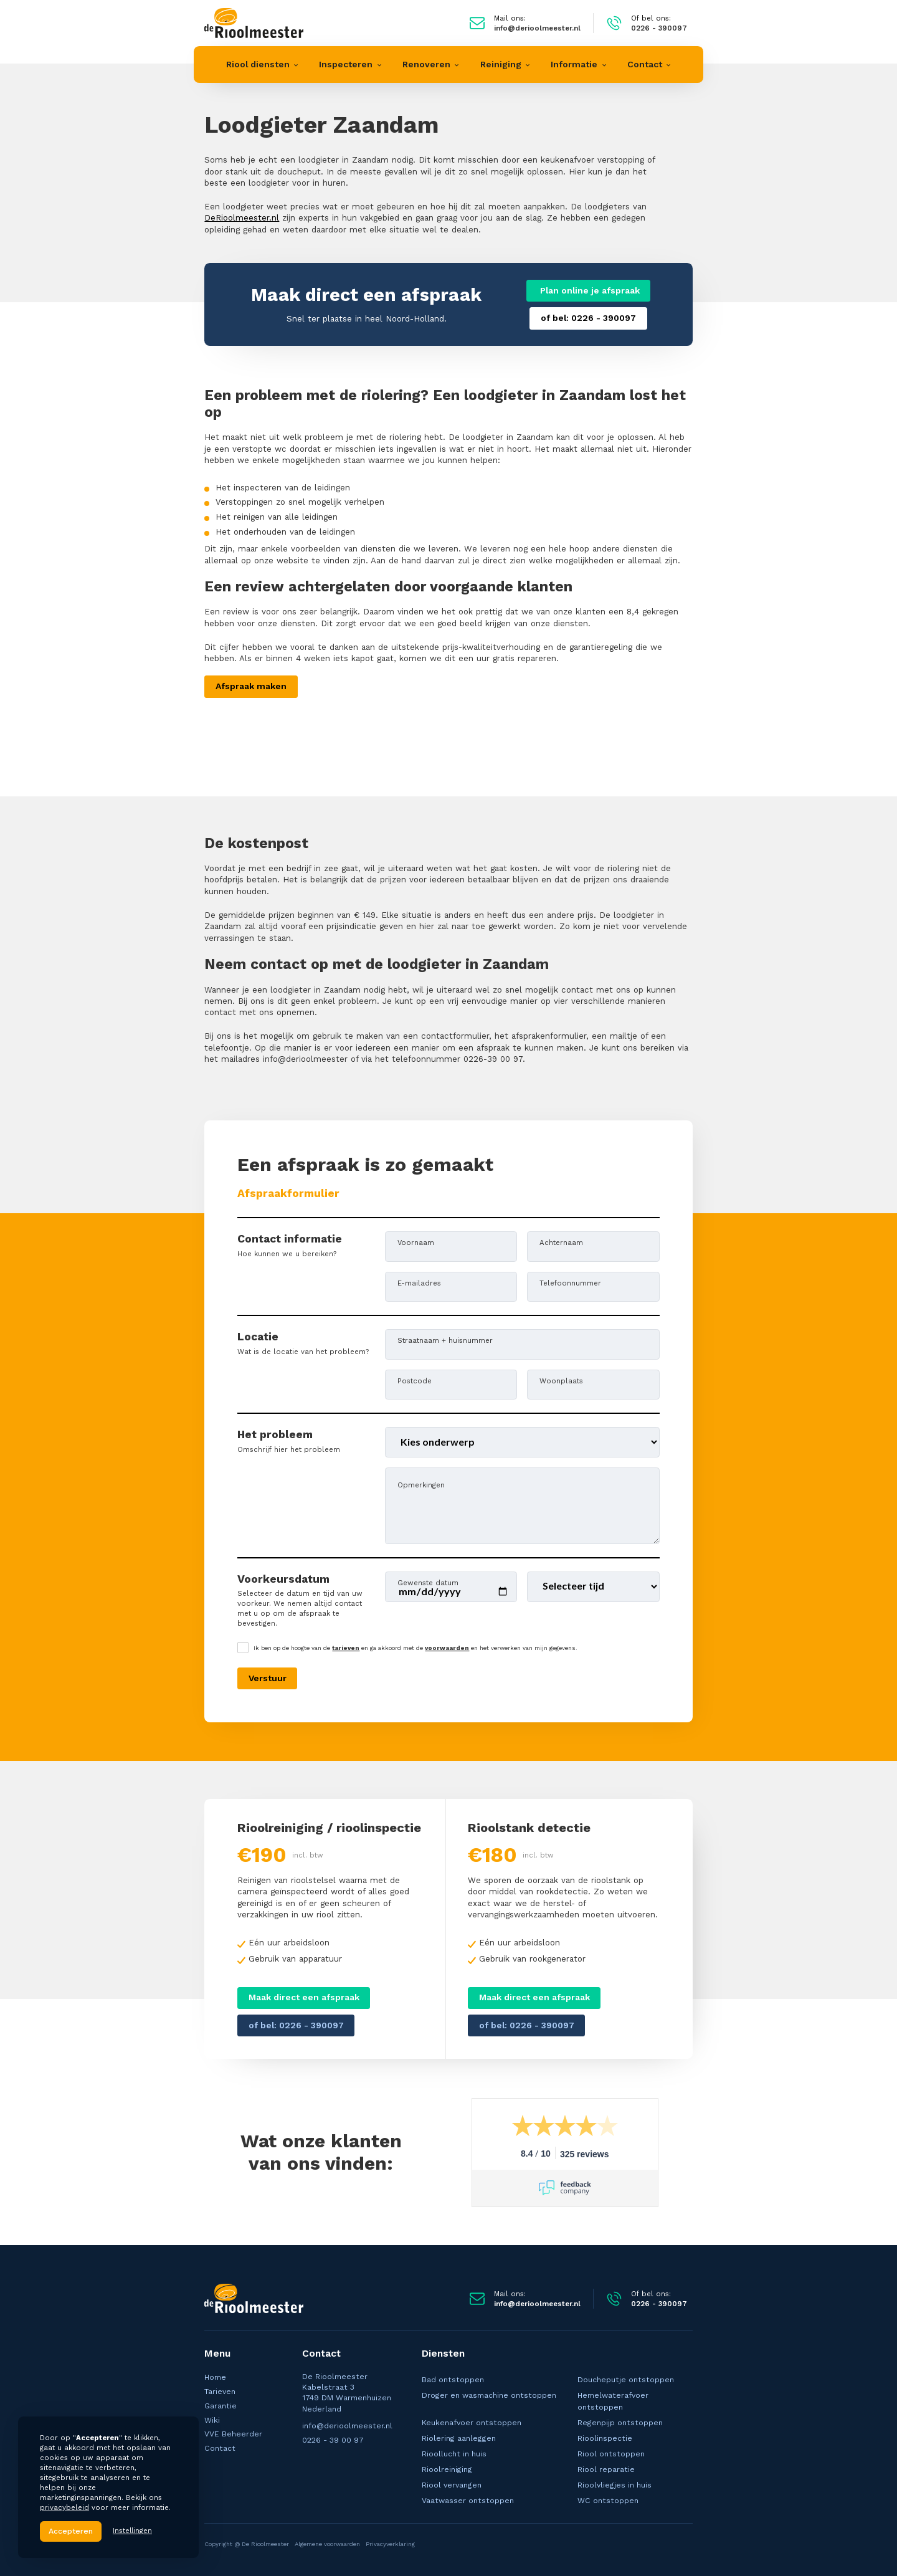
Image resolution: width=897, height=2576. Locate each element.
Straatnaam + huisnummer (445, 1340)
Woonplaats (561, 1380)
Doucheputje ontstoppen (625, 2379)
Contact (219, 2448)
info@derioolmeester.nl (347, 2425)
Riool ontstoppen (611, 2454)
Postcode (414, 1380)
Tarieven (219, 2391)
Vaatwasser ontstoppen (468, 2500)
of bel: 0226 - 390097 (588, 318)
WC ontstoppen (607, 2500)
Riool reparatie (606, 2469)
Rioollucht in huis (454, 2454)
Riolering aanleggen (459, 2438)
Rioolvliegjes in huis (614, 2485)
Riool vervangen (452, 2485)
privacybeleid (64, 2507)
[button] (262, 64)
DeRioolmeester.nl (241, 217)
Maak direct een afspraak (304, 1997)
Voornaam (415, 1242)
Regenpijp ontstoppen (620, 2422)
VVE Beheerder (233, 2434)
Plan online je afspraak (589, 290)
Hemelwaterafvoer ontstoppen (612, 2401)
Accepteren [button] (71, 2531)
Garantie (220, 2406)
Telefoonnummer (570, 1283)
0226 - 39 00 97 (333, 2440)
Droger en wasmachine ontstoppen (489, 2395)
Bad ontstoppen (453, 2379)
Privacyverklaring (390, 2543)
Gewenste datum (427, 1582)
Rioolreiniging (447, 2469)
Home (215, 2377)
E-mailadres (419, 1283)
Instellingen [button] (132, 2531)
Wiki (212, 2420)
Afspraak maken (251, 686)
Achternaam (561, 1242)
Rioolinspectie (604, 2438)
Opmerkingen (421, 1485)
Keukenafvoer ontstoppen (471, 2422)
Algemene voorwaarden (327, 2543)
